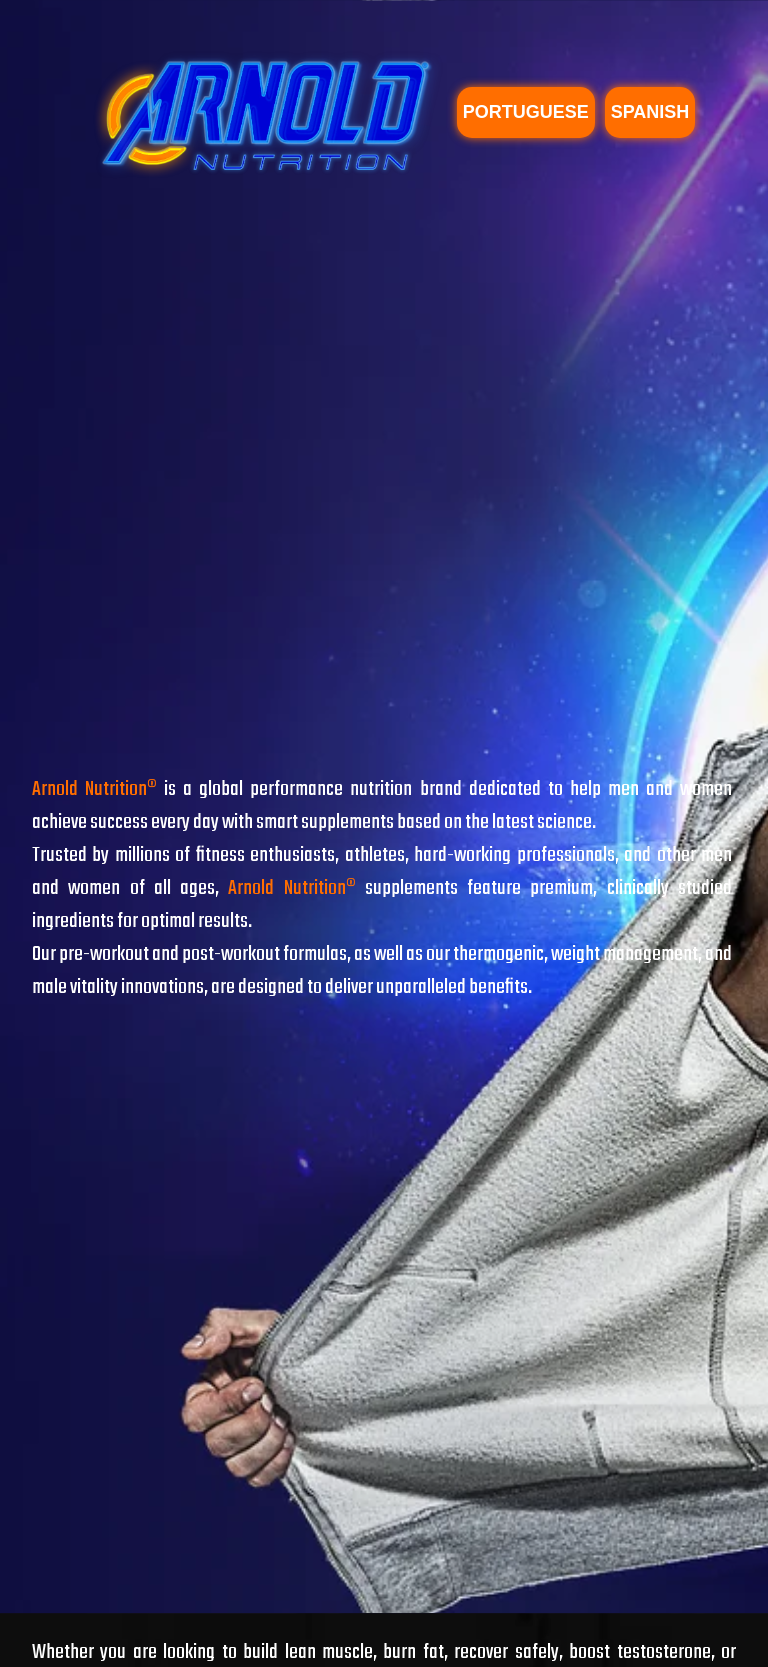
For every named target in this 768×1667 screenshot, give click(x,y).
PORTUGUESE (526, 112)
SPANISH (650, 112)
